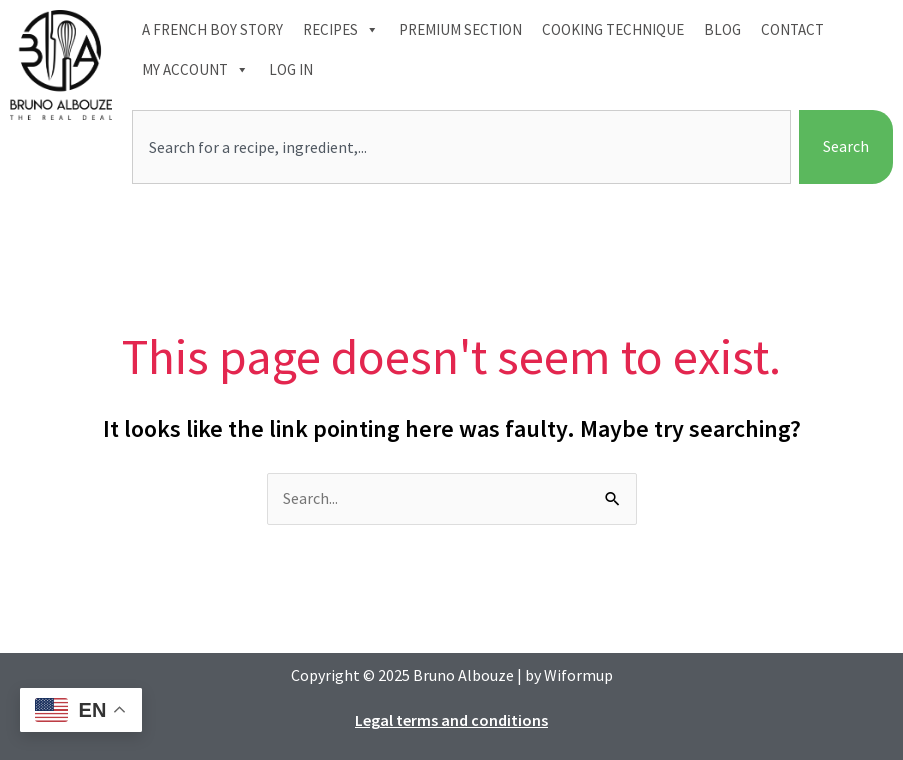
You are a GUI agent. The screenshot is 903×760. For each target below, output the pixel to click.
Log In (291, 69)
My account (195, 70)
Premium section (460, 29)
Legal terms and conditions (451, 720)
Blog (722, 29)
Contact (792, 29)
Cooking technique (613, 29)
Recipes (341, 30)
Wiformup (578, 675)
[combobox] (461, 147)
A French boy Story (212, 29)
